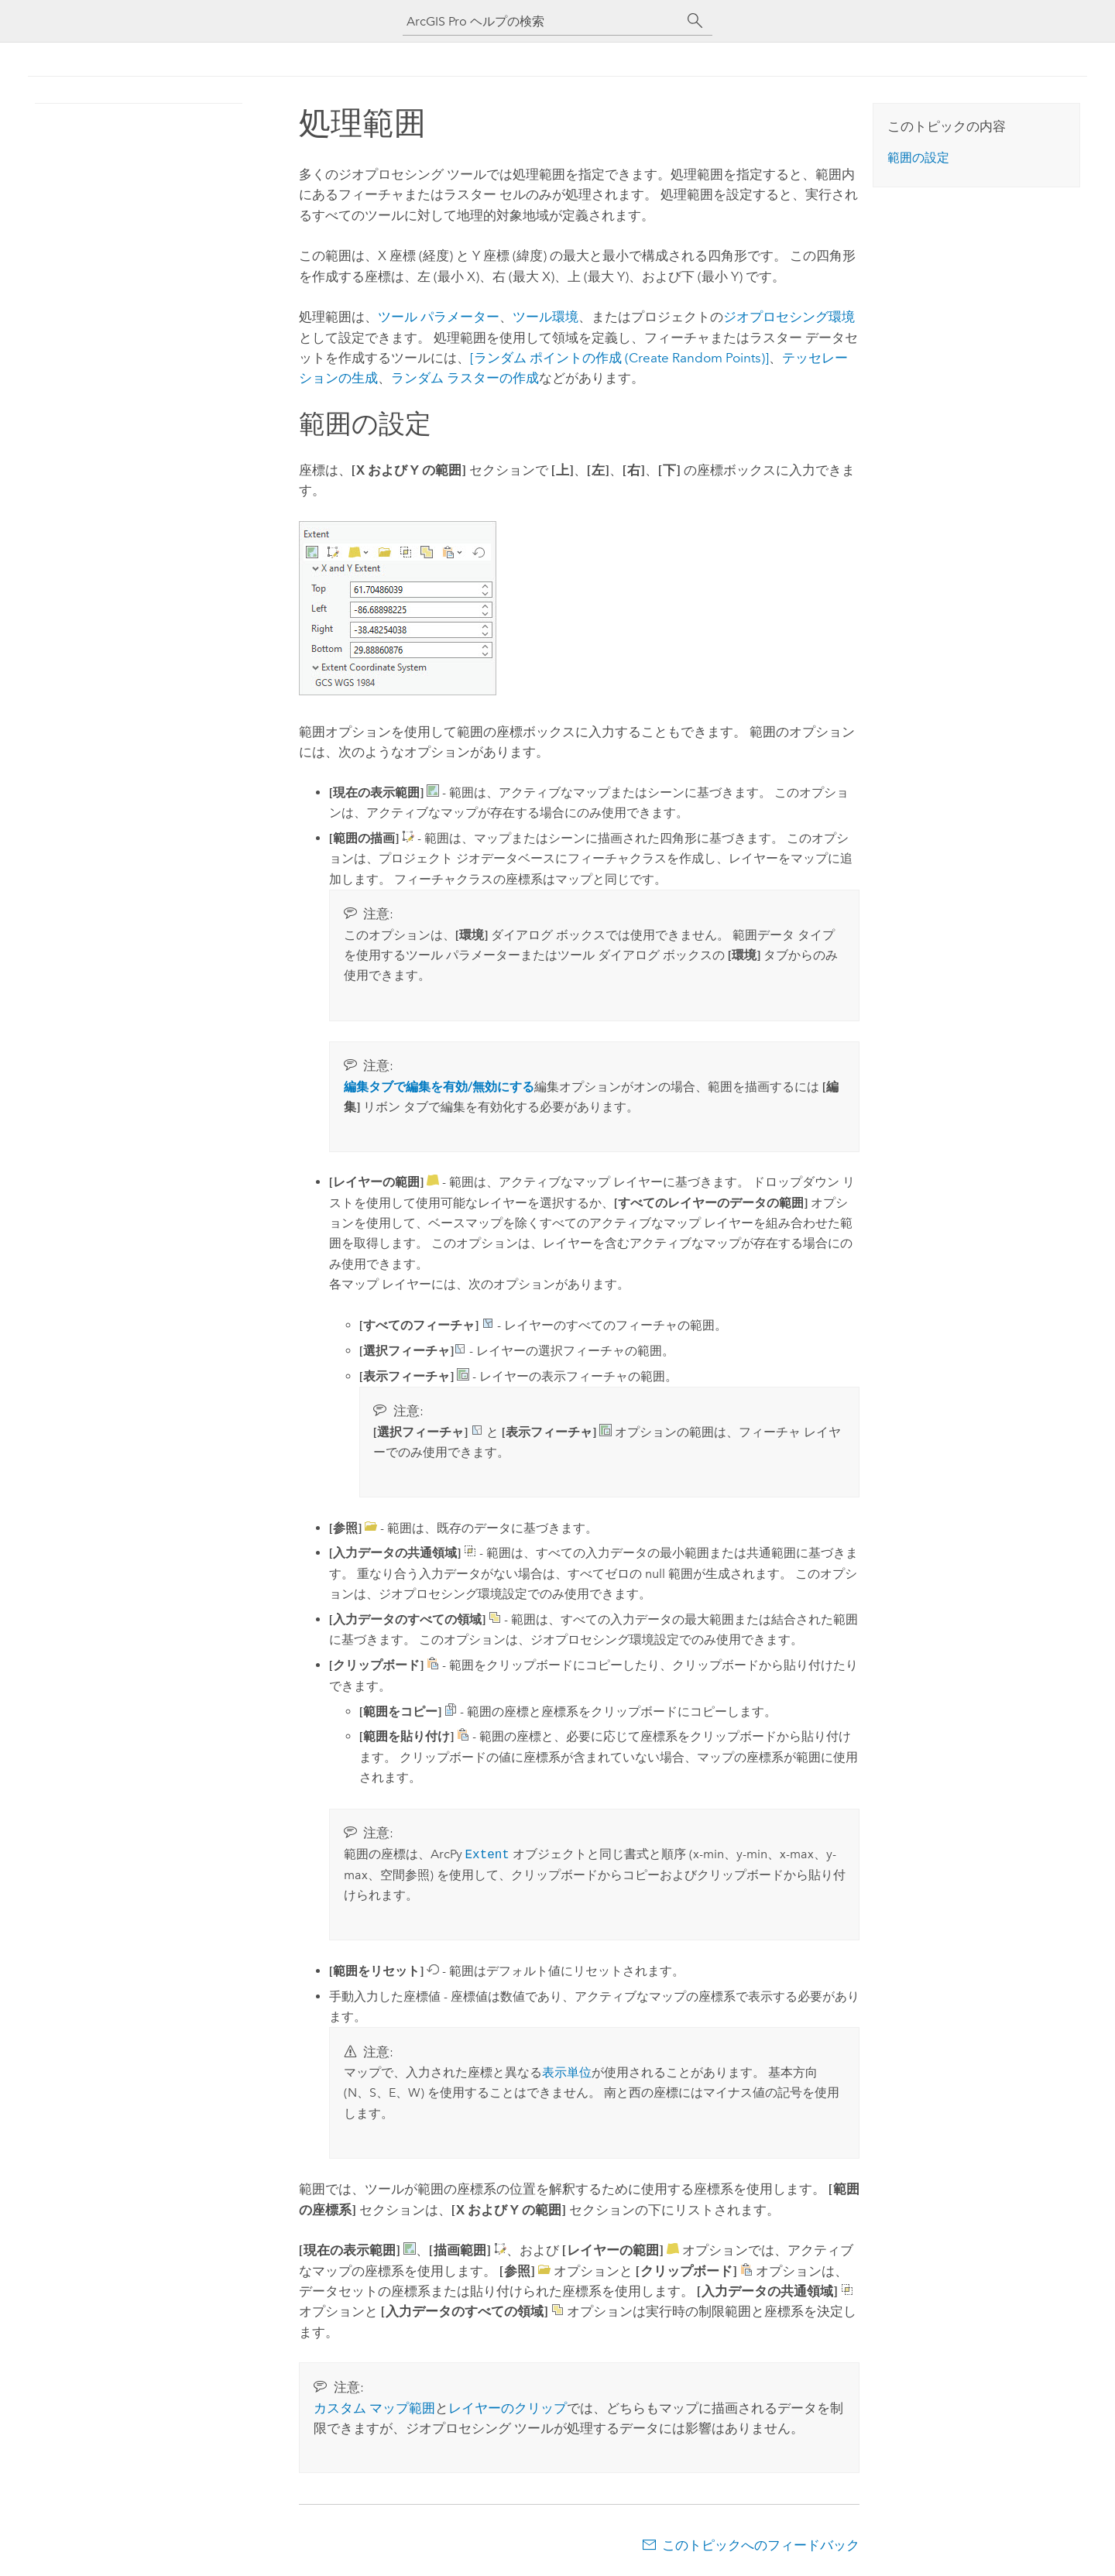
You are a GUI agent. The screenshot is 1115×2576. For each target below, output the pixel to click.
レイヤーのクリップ (507, 2408)
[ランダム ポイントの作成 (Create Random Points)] (619, 357)
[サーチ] (695, 21)
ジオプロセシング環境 (789, 316)
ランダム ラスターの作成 (465, 378)
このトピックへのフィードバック (760, 2545)
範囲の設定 (918, 157)
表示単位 (567, 2072)
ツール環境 (545, 316)
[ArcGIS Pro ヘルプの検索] (542, 21)
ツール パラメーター (438, 316)
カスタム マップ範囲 (374, 2408)
